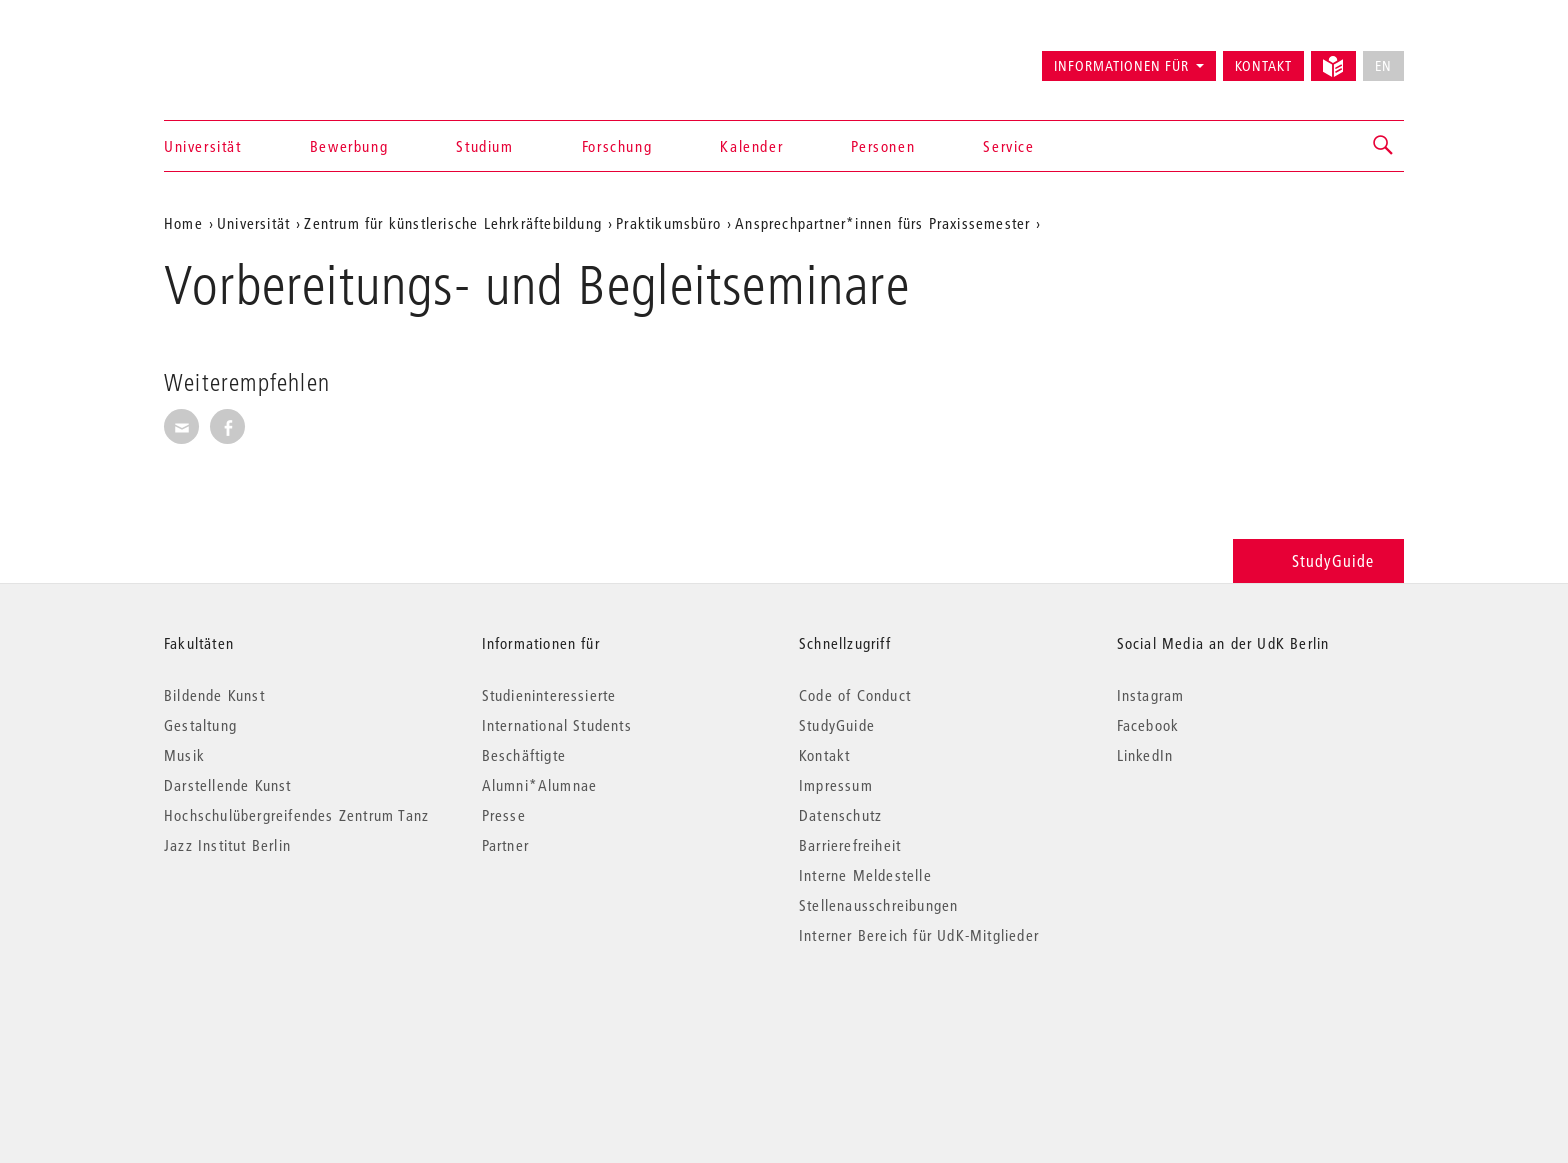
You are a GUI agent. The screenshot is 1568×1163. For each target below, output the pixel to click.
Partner (505, 845)
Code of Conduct (855, 695)
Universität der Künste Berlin (242, 57)
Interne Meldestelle (865, 875)
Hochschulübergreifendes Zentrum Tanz (296, 815)
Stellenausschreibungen (878, 905)
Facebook (1148, 725)
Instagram (1151, 695)
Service (1008, 146)
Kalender (751, 146)
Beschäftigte (524, 755)
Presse (504, 815)
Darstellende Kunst (228, 785)
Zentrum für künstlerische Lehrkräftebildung (453, 223)
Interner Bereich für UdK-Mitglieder (919, 935)
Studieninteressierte (549, 695)
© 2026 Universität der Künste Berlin (268, 1019)
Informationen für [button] (1121, 66)
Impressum (836, 785)
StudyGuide (1318, 560)
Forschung (617, 146)
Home (183, 223)
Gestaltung (200, 725)
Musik (184, 755)
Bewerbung (349, 146)
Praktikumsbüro (668, 223)
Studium (484, 146)
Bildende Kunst (214, 695)
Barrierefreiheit (850, 845)
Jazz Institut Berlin (227, 845)
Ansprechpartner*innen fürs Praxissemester (882, 223)
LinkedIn (1145, 755)
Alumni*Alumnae (540, 785)
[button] (1384, 146)
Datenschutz (840, 815)
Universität (203, 146)
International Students (557, 725)
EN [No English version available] (1383, 66)
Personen (883, 146)
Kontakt (1263, 66)
